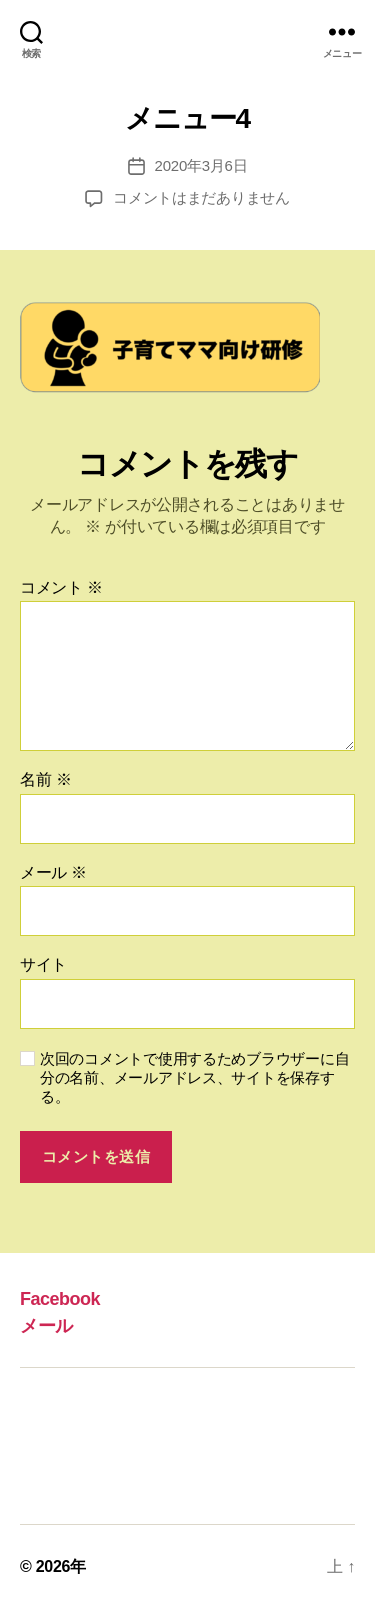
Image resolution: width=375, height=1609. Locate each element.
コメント (61, 587)
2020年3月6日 (201, 165)
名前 (45, 779)
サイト (43, 964)
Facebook (60, 1299)
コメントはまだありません (201, 197)
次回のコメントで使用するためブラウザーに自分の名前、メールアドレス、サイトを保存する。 (194, 1077)
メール (53, 872)
